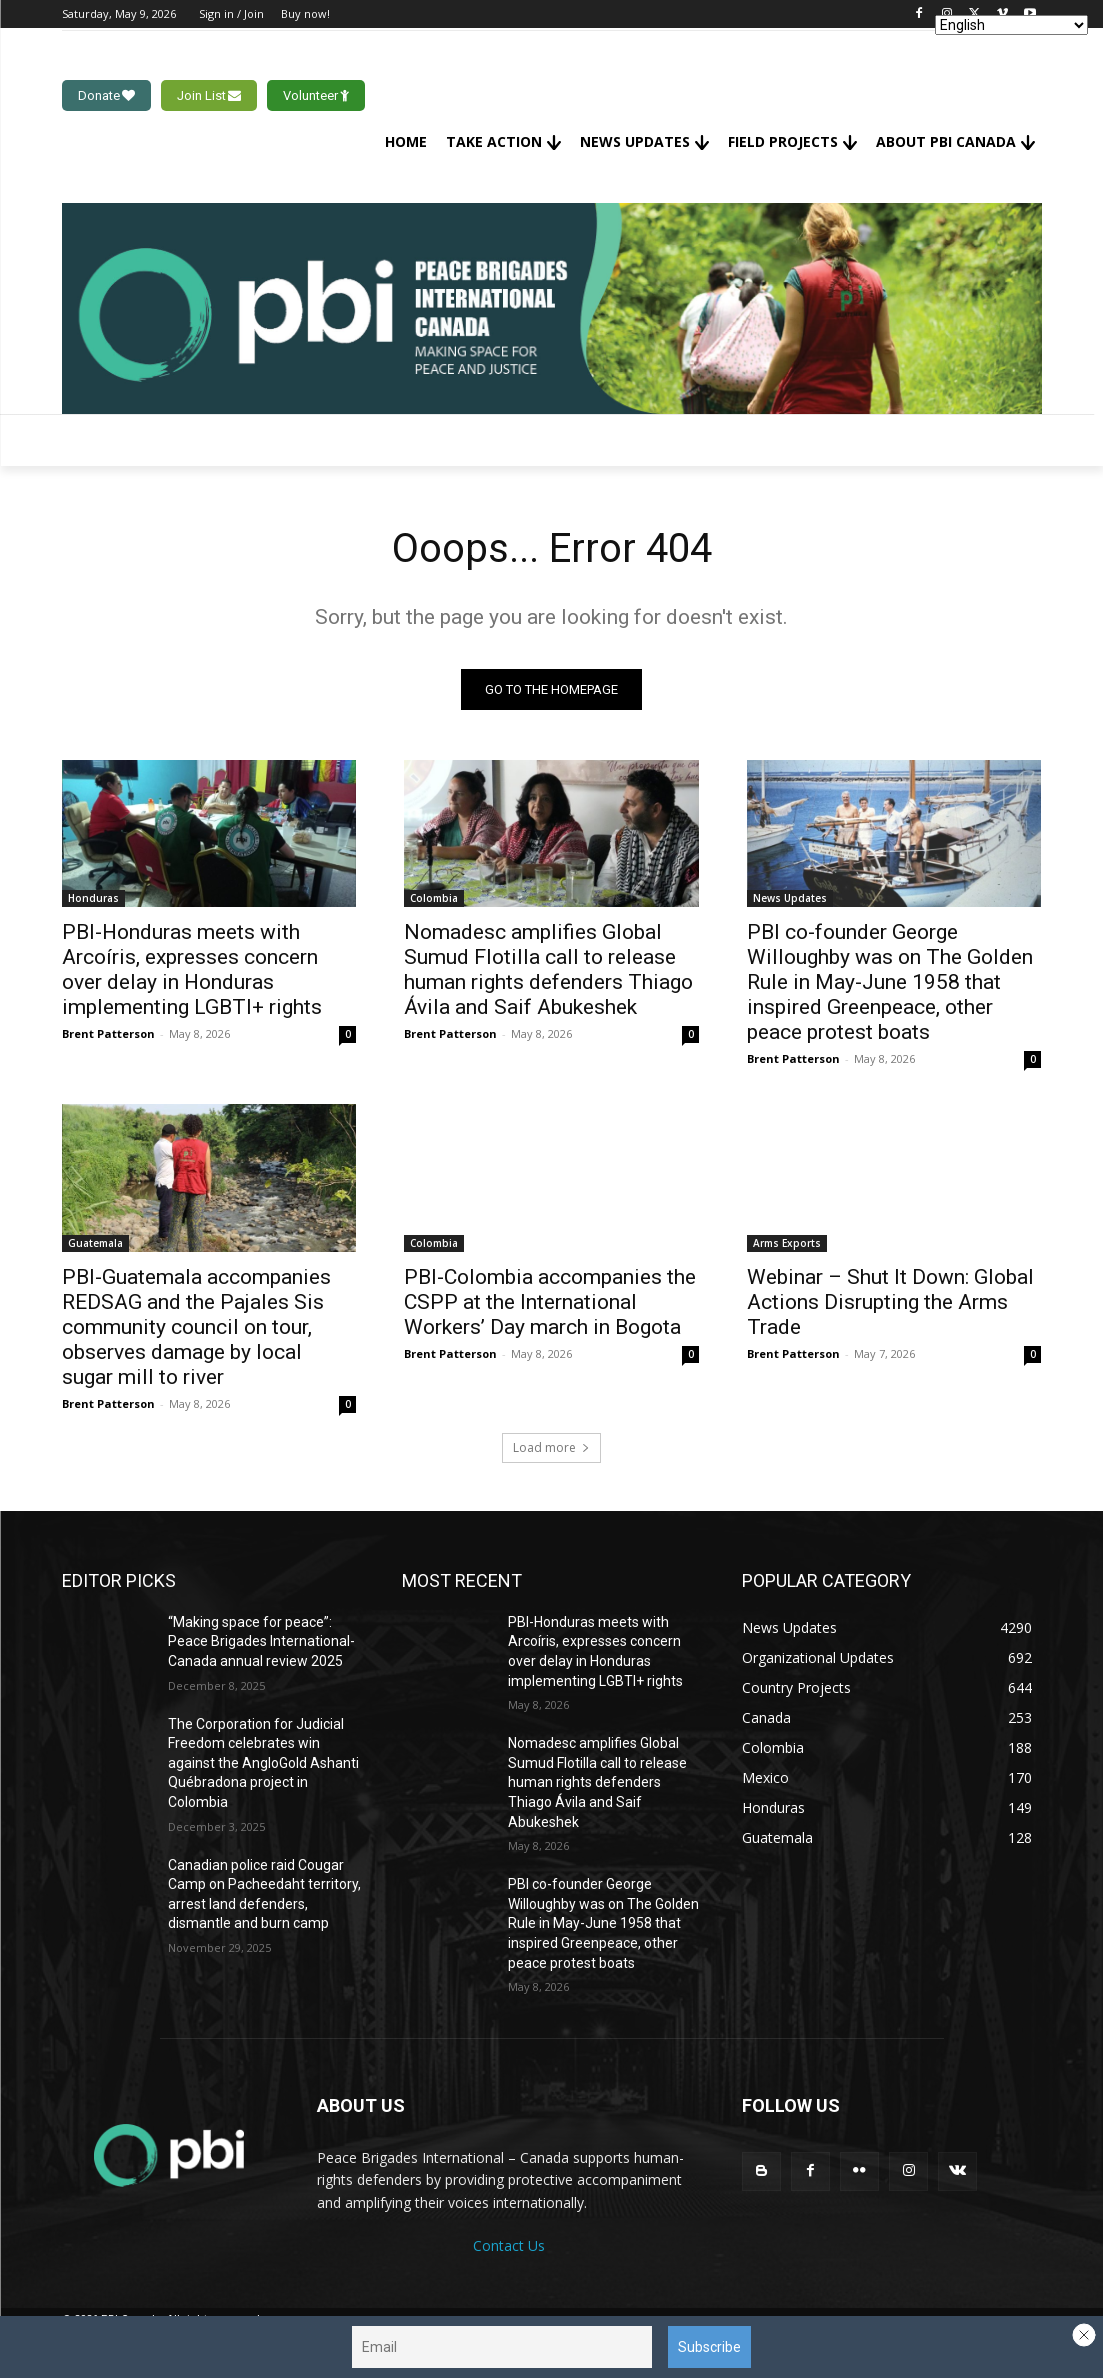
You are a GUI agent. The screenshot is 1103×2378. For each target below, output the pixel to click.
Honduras (93, 899)
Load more (551, 1447)
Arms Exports (787, 1243)
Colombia (434, 899)
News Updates (790, 899)
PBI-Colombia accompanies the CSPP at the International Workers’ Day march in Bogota (550, 1302)
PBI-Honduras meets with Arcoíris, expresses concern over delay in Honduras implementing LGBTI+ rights (192, 970)
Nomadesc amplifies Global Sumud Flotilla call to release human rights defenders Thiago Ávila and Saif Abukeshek (548, 970)
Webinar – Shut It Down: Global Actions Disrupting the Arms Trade (890, 1302)
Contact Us (509, 2245)
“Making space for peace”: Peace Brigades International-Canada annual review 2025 (261, 1641)
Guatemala (95, 1243)
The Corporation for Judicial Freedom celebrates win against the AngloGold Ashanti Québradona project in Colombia (263, 1763)
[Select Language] (1011, 25)
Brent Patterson (108, 1034)
